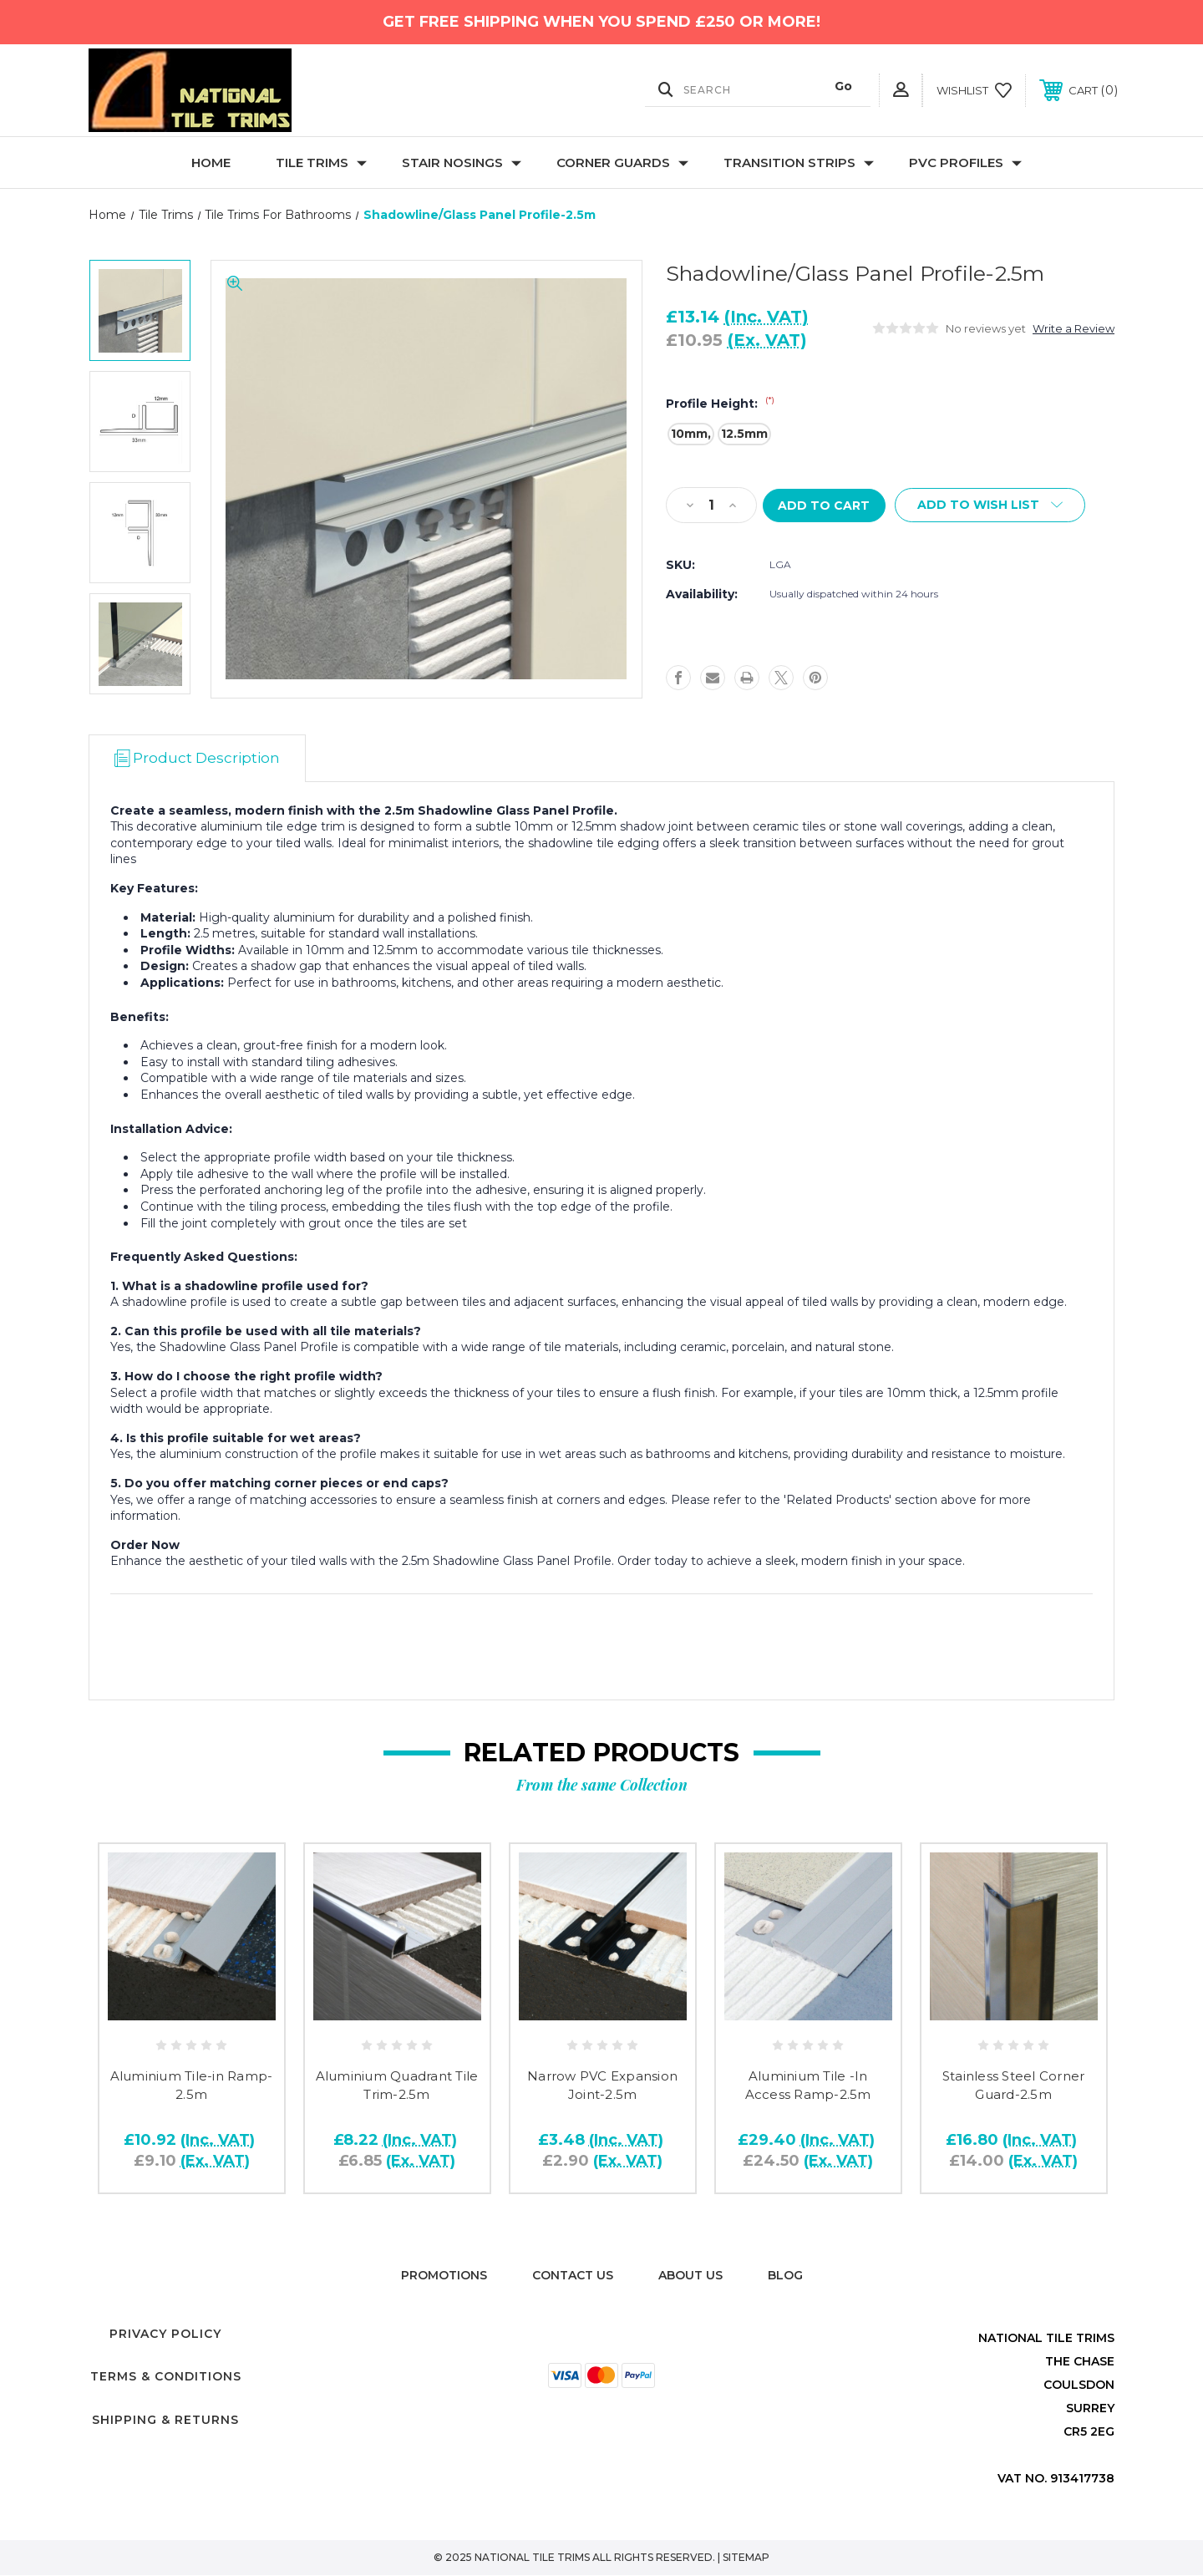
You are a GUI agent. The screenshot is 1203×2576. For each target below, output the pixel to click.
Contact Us (572, 2276)
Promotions (444, 2276)
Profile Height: (720, 403)
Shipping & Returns (165, 2420)
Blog (785, 2276)
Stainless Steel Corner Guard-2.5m (1013, 2086)
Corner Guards (622, 162)
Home (211, 162)
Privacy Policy (165, 2334)
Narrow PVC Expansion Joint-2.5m (602, 2086)
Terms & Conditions (165, 2377)
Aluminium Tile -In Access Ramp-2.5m (808, 2086)
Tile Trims (321, 162)
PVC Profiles (965, 162)
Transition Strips (798, 162)
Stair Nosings (461, 162)
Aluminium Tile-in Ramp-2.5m (191, 2086)
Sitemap (746, 2558)
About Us (690, 2276)
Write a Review (1073, 328)
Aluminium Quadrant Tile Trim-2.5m (397, 2086)
